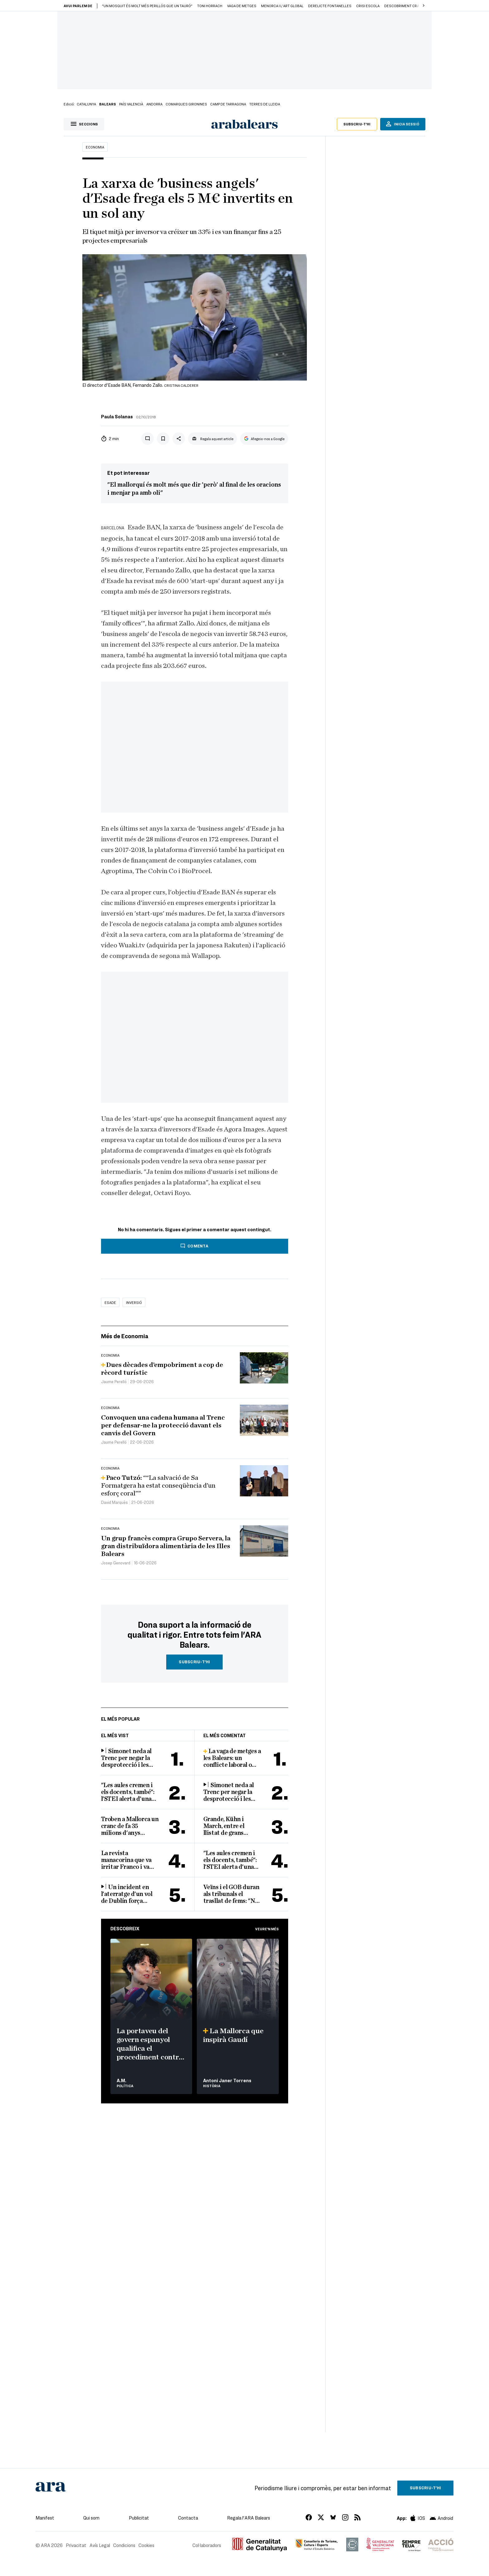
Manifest (45, 2517)
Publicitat (139, 2517)
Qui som (91, 2517)
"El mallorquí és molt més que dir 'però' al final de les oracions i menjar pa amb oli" (194, 489)
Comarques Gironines (186, 104)
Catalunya (86, 104)
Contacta (188, 2517)
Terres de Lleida (264, 104)
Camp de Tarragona (228, 104)
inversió (134, 1302)
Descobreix (124, 1928)
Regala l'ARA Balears (248, 2517)
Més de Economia (124, 1335)
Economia (95, 147)
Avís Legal (100, 2545)
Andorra (154, 104)
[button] (423, 5)
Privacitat (76, 2545)
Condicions (124, 2545)
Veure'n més (267, 1929)
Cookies (146, 2545)
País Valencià (131, 104)
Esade (110, 1302)
